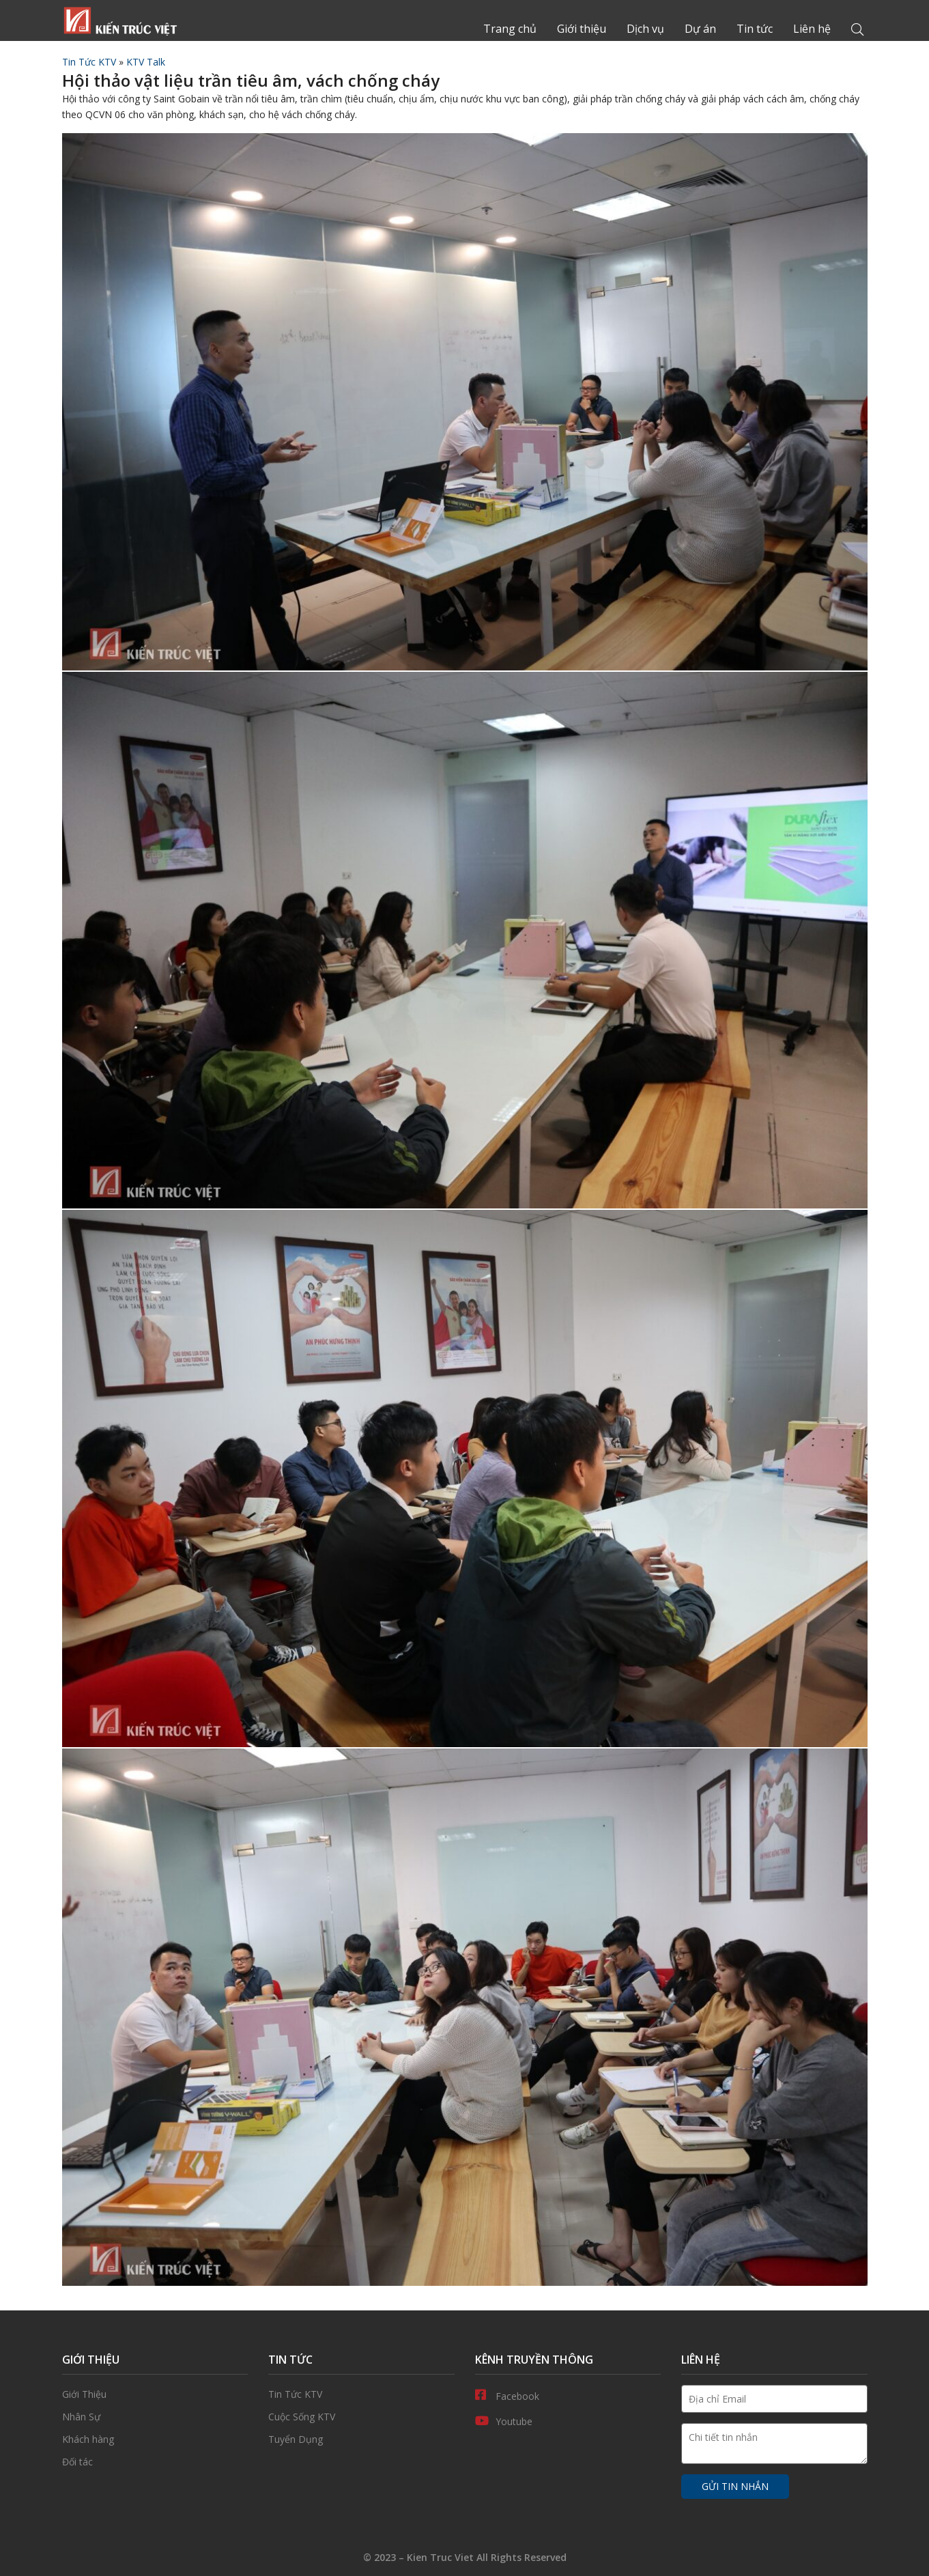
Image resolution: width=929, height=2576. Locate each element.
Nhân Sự (155, 2417)
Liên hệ (812, 28)
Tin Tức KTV (89, 61)
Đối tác (155, 2462)
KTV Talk (145, 61)
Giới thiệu (581, 28)
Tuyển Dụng (361, 2439)
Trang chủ (120, 20)
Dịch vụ (645, 28)
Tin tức (755, 28)
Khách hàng (155, 2439)
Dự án (700, 28)
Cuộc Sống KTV (361, 2417)
